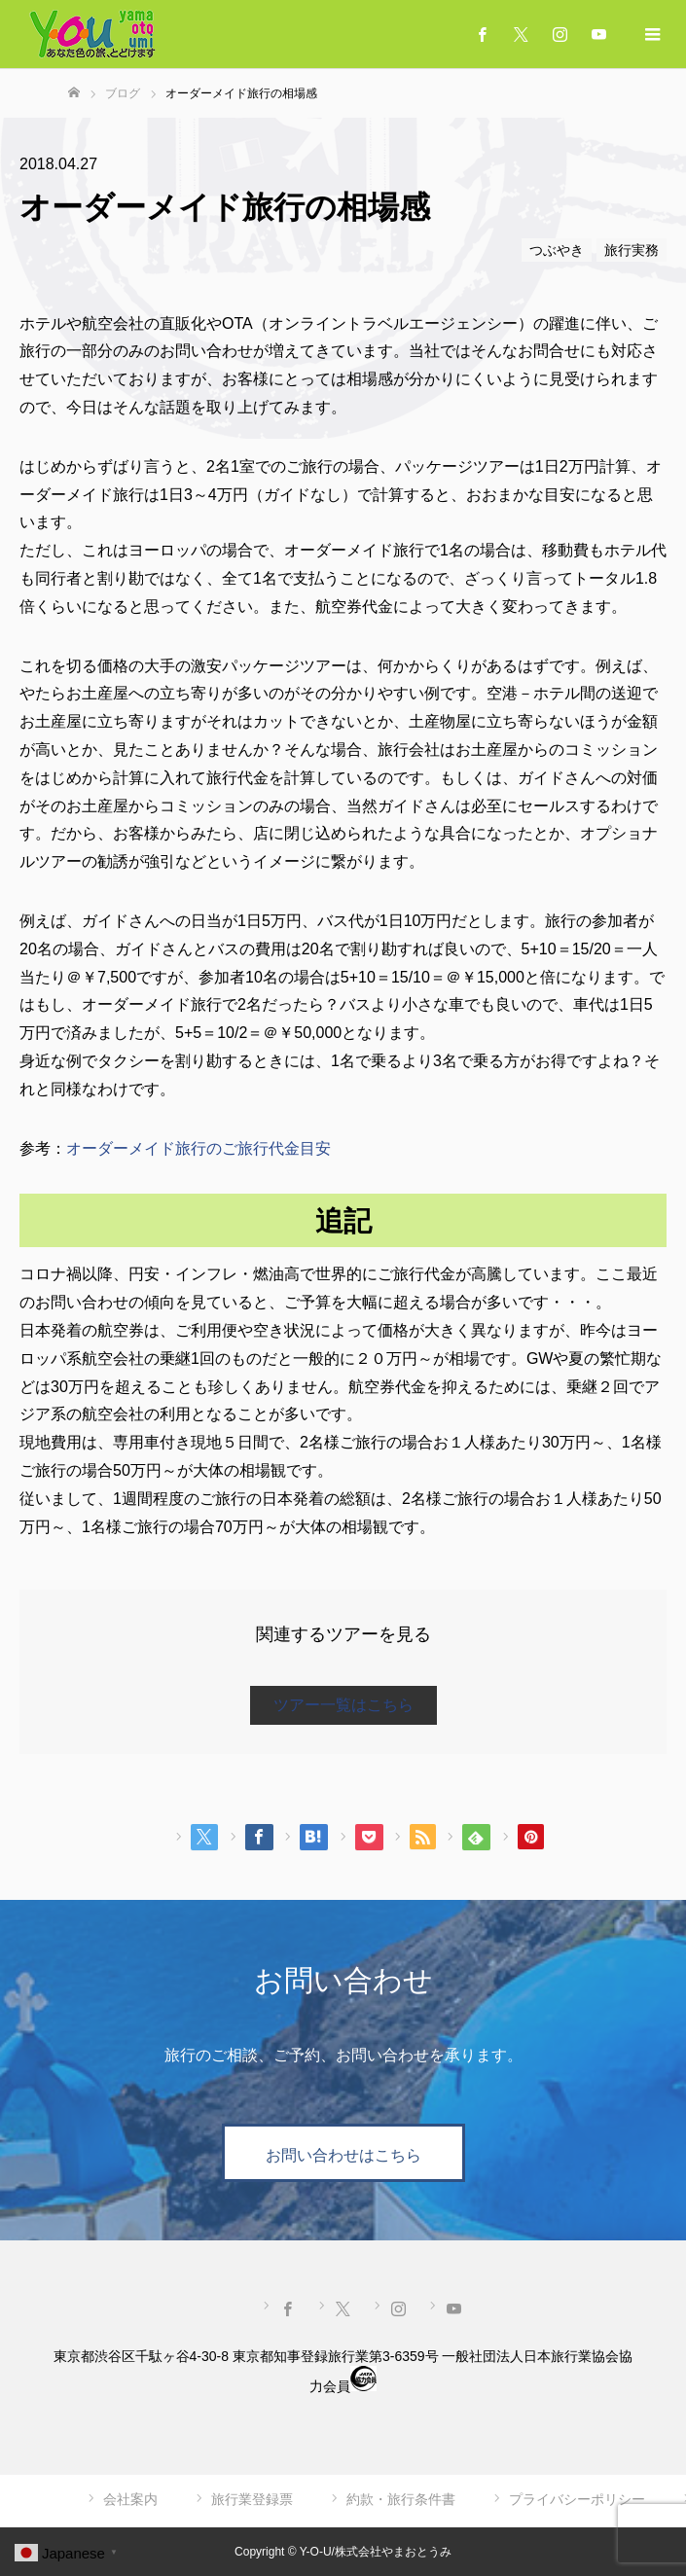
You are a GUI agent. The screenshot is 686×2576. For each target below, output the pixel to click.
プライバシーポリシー (577, 2499)
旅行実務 (631, 250)
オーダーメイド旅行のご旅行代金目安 (198, 1148)
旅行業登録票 (252, 2499)
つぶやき (556, 250)
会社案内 (130, 2499)
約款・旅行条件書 (400, 2499)
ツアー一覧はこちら (343, 1705)
